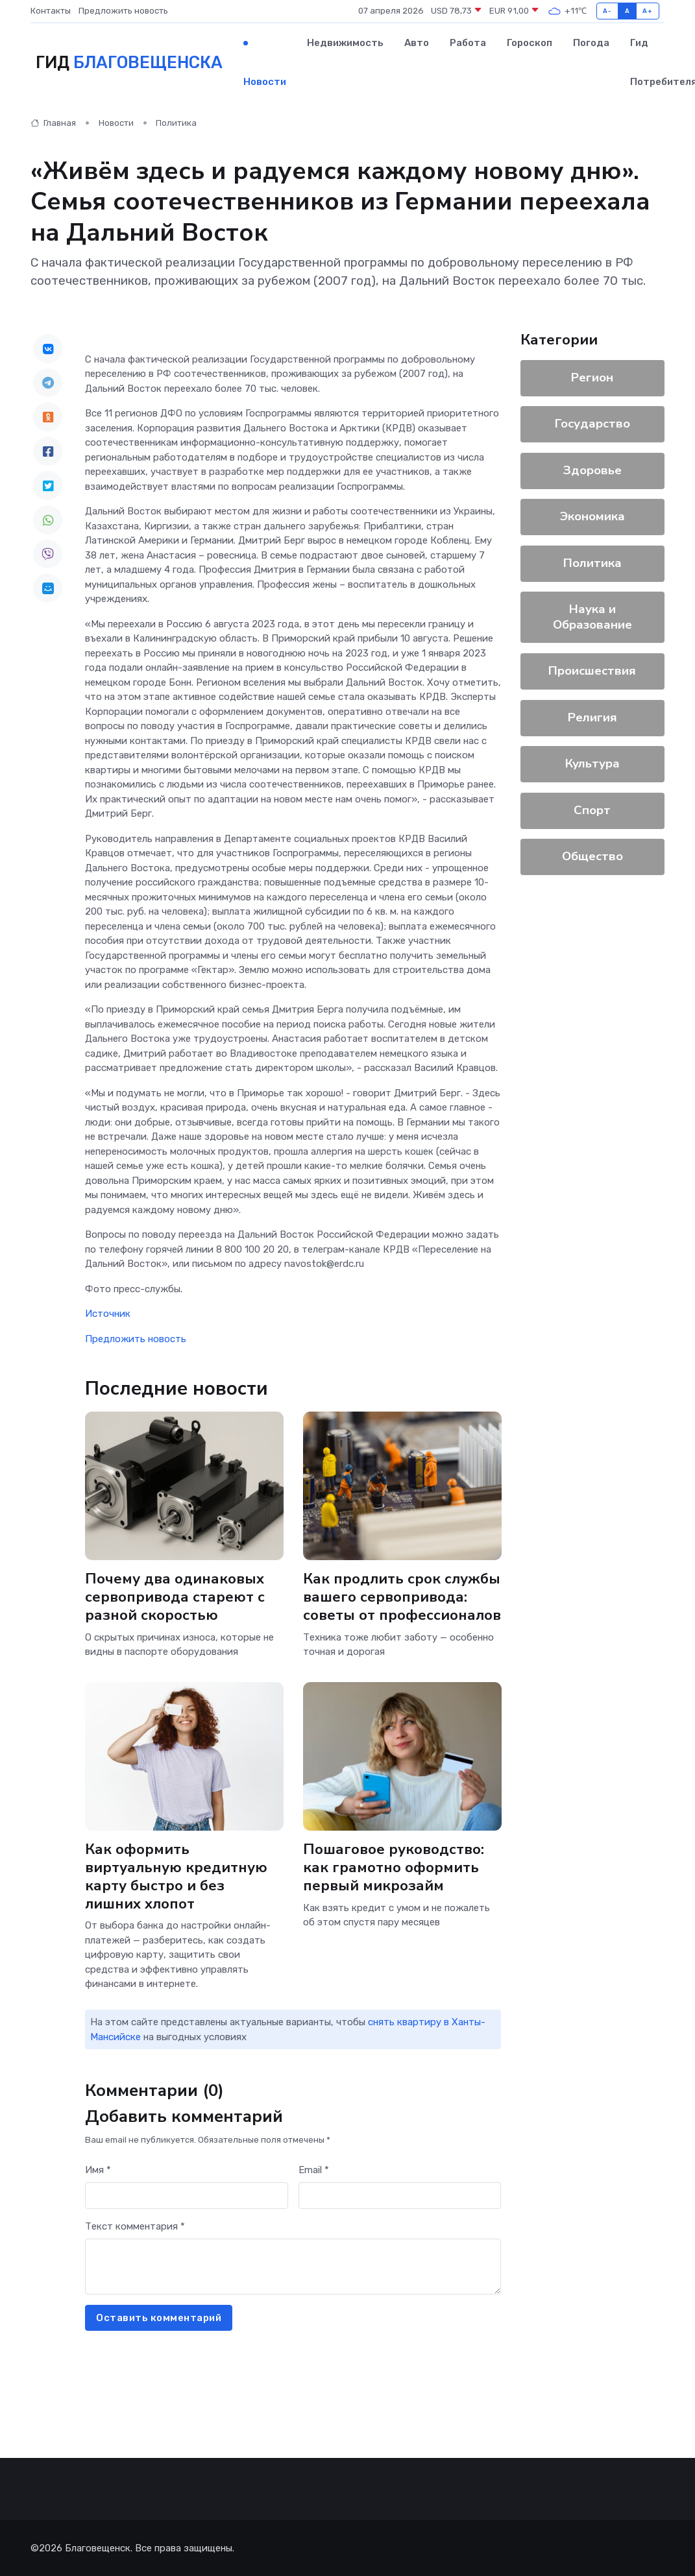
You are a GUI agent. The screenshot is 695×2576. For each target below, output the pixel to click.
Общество (592, 856)
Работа (468, 43)
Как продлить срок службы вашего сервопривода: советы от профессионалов (402, 1597)
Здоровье (592, 470)
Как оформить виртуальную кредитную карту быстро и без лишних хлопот (176, 1876)
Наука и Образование (592, 617)
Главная (53, 123)
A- (607, 10)
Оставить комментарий (158, 2318)
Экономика (592, 516)
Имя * (98, 2170)
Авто (416, 43)
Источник (107, 1313)
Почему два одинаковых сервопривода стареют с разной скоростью (175, 1597)
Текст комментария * (135, 2226)
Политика (176, 123)
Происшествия (593, 670)
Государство (592, 423)
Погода (591, 43)
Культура (592, 763)
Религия (592, 717)
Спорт (592, 810)
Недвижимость (345, 43)
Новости (264, 82)
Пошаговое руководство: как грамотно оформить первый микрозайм (393, 1868)
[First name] (186, 2195)
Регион (593, 377)
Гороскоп (529, 43)
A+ (647, 10)
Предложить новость (123, 11)
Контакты (50, 11)
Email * (314, 2170)
